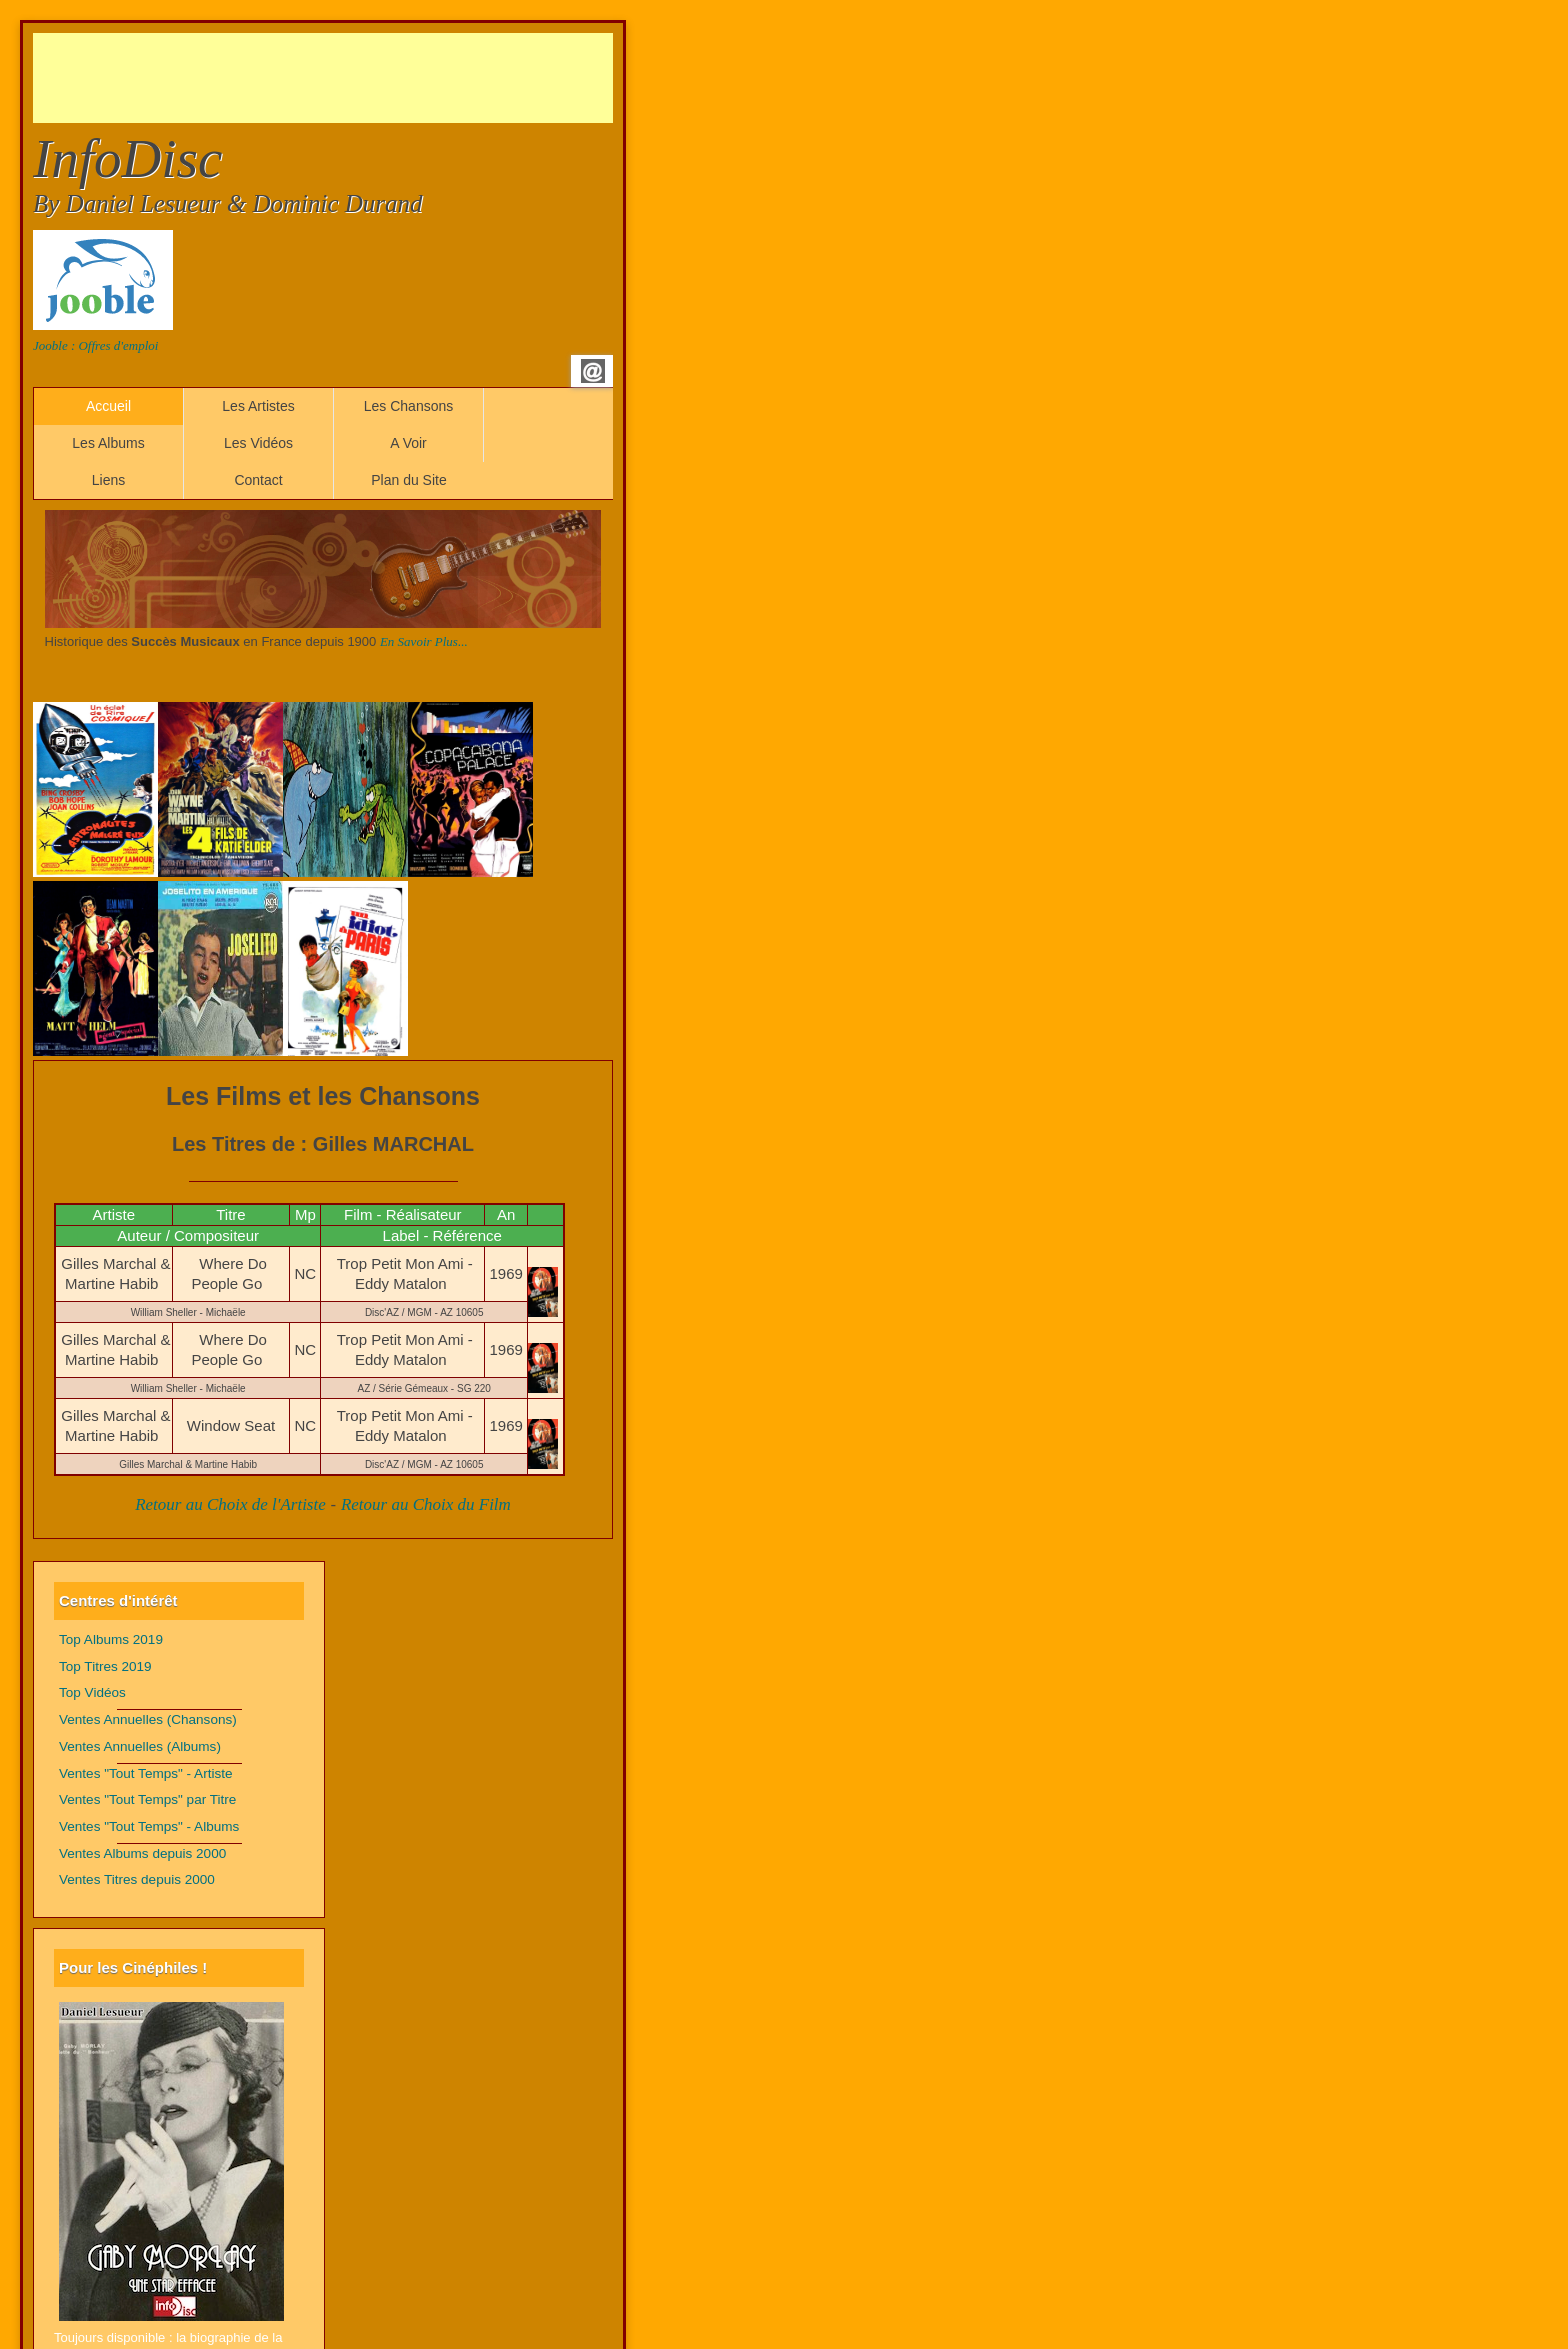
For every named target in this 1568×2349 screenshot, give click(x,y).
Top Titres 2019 (105, 1666)
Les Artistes (258, 406)
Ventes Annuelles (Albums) (140, 1746)
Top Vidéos (92, 1692)
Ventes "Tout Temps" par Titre (147, 1799)
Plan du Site (409, 480)
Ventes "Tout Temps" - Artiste (146, 1773)
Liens (108, 480)
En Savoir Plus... (424, 641)
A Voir (408, 443)
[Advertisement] (397, 78)
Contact (258, 480)
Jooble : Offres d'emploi (95, 345)
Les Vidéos (258, 443)
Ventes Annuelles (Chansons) (148, 1719)
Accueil (108, 406)
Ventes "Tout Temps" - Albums (149, 1826)
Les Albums (108, 443)
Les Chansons (409, 406)
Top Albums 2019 (111, 1639)
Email (593, 371)
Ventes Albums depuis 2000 (142, 1853)
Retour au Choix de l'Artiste (230, 1504)
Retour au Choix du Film (426, 1504)
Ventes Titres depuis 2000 (137, 1879)
